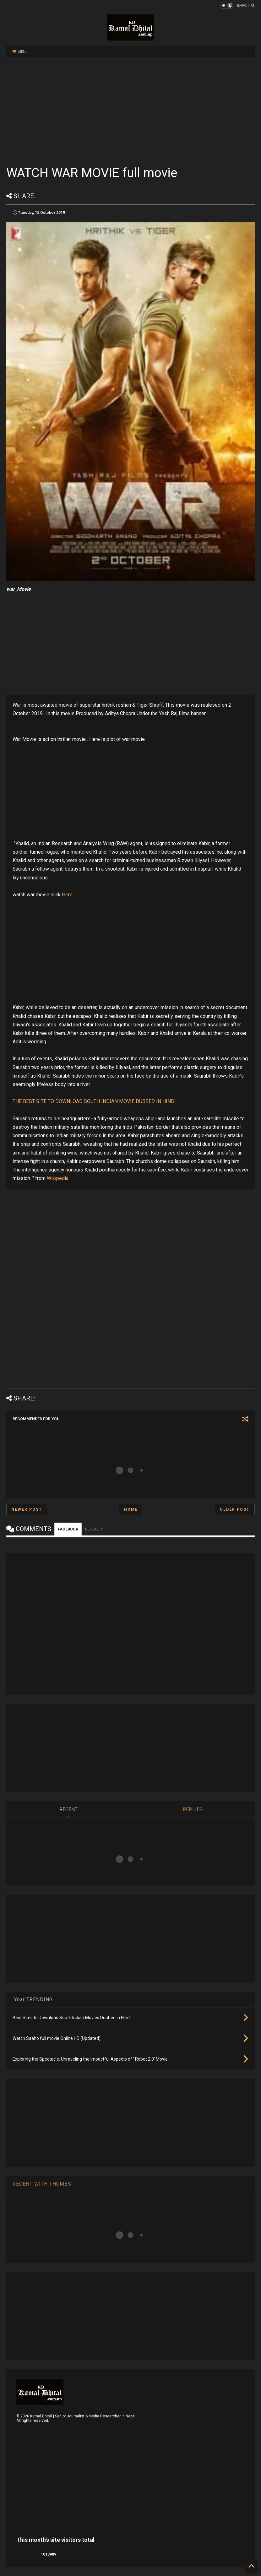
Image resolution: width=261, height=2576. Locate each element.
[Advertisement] (130, 111)
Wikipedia (57, 1178)
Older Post (235, 1509)
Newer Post (26, 1509)
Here (67, 895)
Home (131, 1509)
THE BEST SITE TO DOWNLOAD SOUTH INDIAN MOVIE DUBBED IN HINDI (94, 1101)
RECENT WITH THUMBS (42, 2184)
